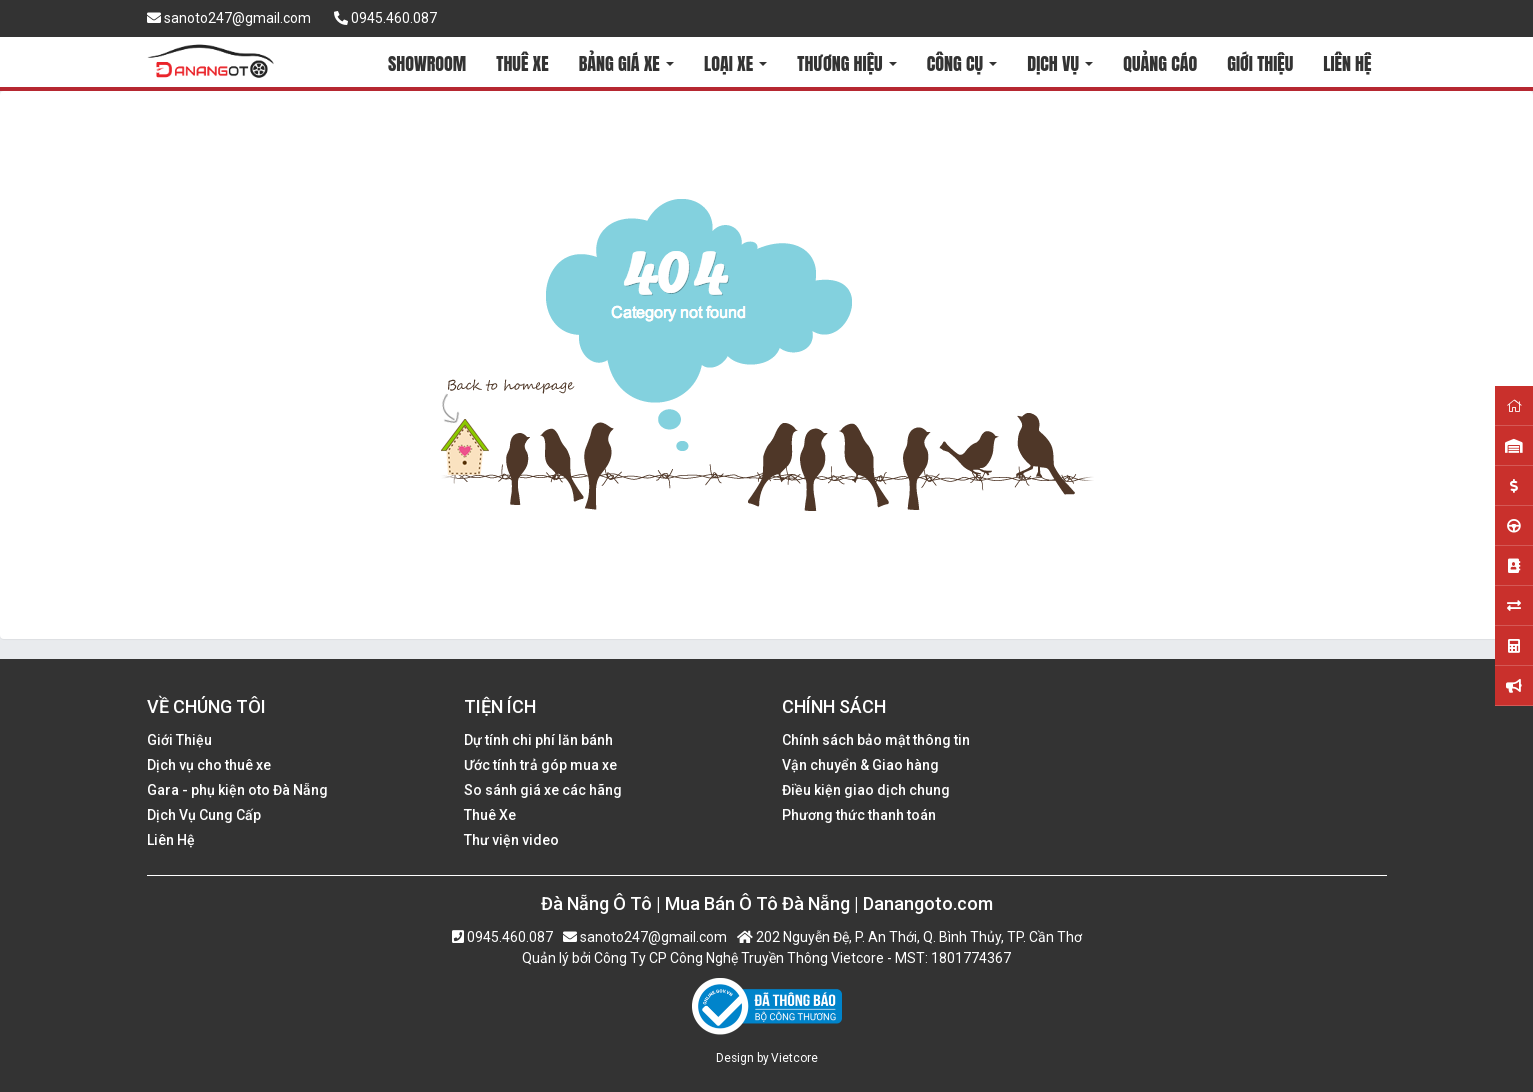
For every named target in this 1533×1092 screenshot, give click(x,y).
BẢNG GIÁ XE (626, 63)
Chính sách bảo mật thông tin (876, 740)
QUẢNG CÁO (1160, 63)
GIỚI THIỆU (1260, 63)
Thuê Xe (490, 815)
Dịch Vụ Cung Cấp (204, 815)
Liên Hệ (171, 840)
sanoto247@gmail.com (229, 18)
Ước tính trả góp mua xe (540, 765)
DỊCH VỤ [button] (1060, 63)
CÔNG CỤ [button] (962, 63)
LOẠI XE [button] (735, 63)
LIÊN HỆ (1347, 63)
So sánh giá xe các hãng (543, 790)
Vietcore (794, 1058)
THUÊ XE (522, 63)
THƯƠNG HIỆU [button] (847, 63)
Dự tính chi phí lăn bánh (538, 740)
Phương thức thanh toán (859, 815)
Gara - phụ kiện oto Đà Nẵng (237, 790)
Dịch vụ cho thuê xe (209, 765)
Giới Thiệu (179, 740)
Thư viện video (511, 840)
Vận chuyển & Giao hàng (860, 765)
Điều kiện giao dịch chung (866, 790)
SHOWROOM (427, 63)
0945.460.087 (385, 18)
